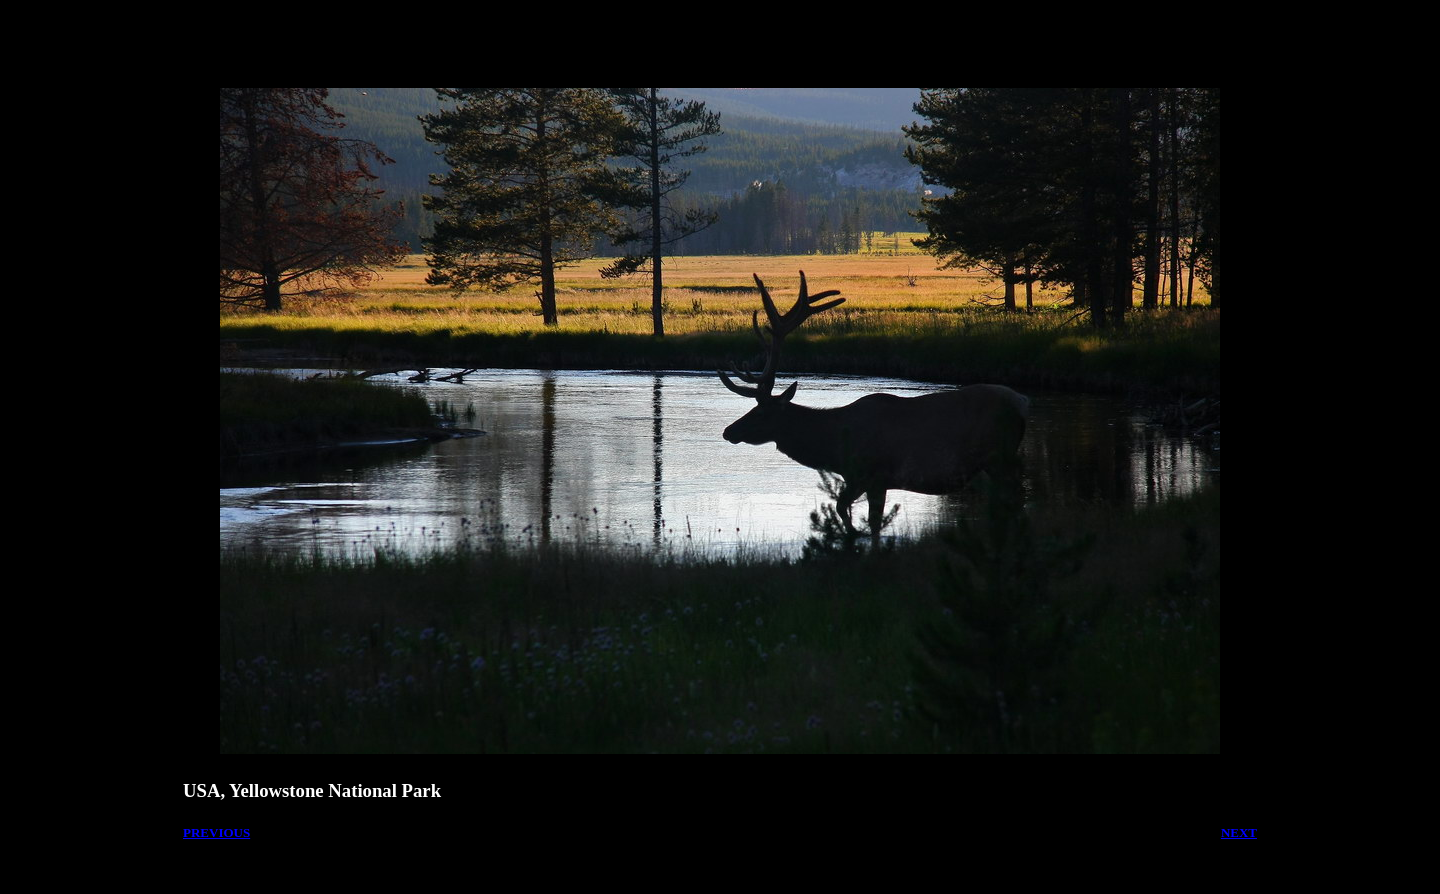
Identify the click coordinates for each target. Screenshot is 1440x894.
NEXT (1239, 832)
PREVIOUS (216, 832)
